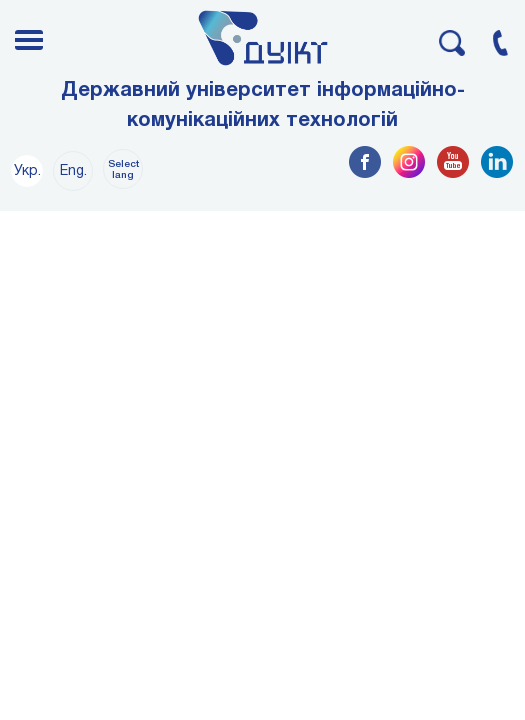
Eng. (73, 171)
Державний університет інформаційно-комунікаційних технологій (263, 106)
